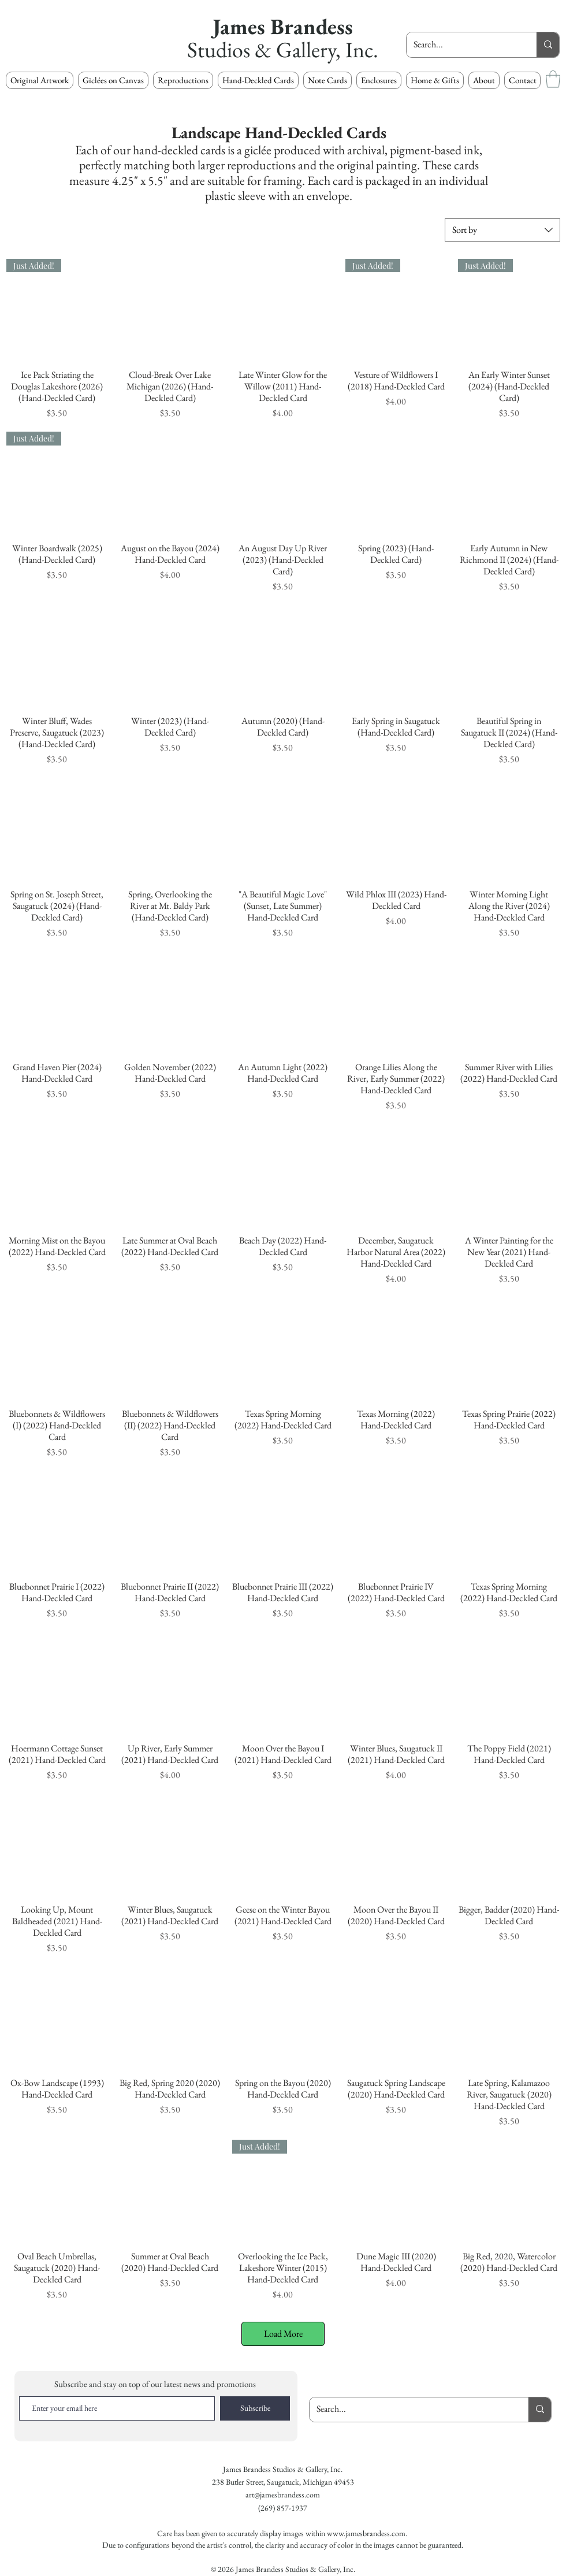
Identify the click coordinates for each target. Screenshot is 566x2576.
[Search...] (463, 44)
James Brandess (283, 26)
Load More (283, 2334)
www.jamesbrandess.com (366, 2533)
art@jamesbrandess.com (282, 2494)
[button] (183, 80)
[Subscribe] (255, 2408)
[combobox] (502, 230)
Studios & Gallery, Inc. (282, 49)
